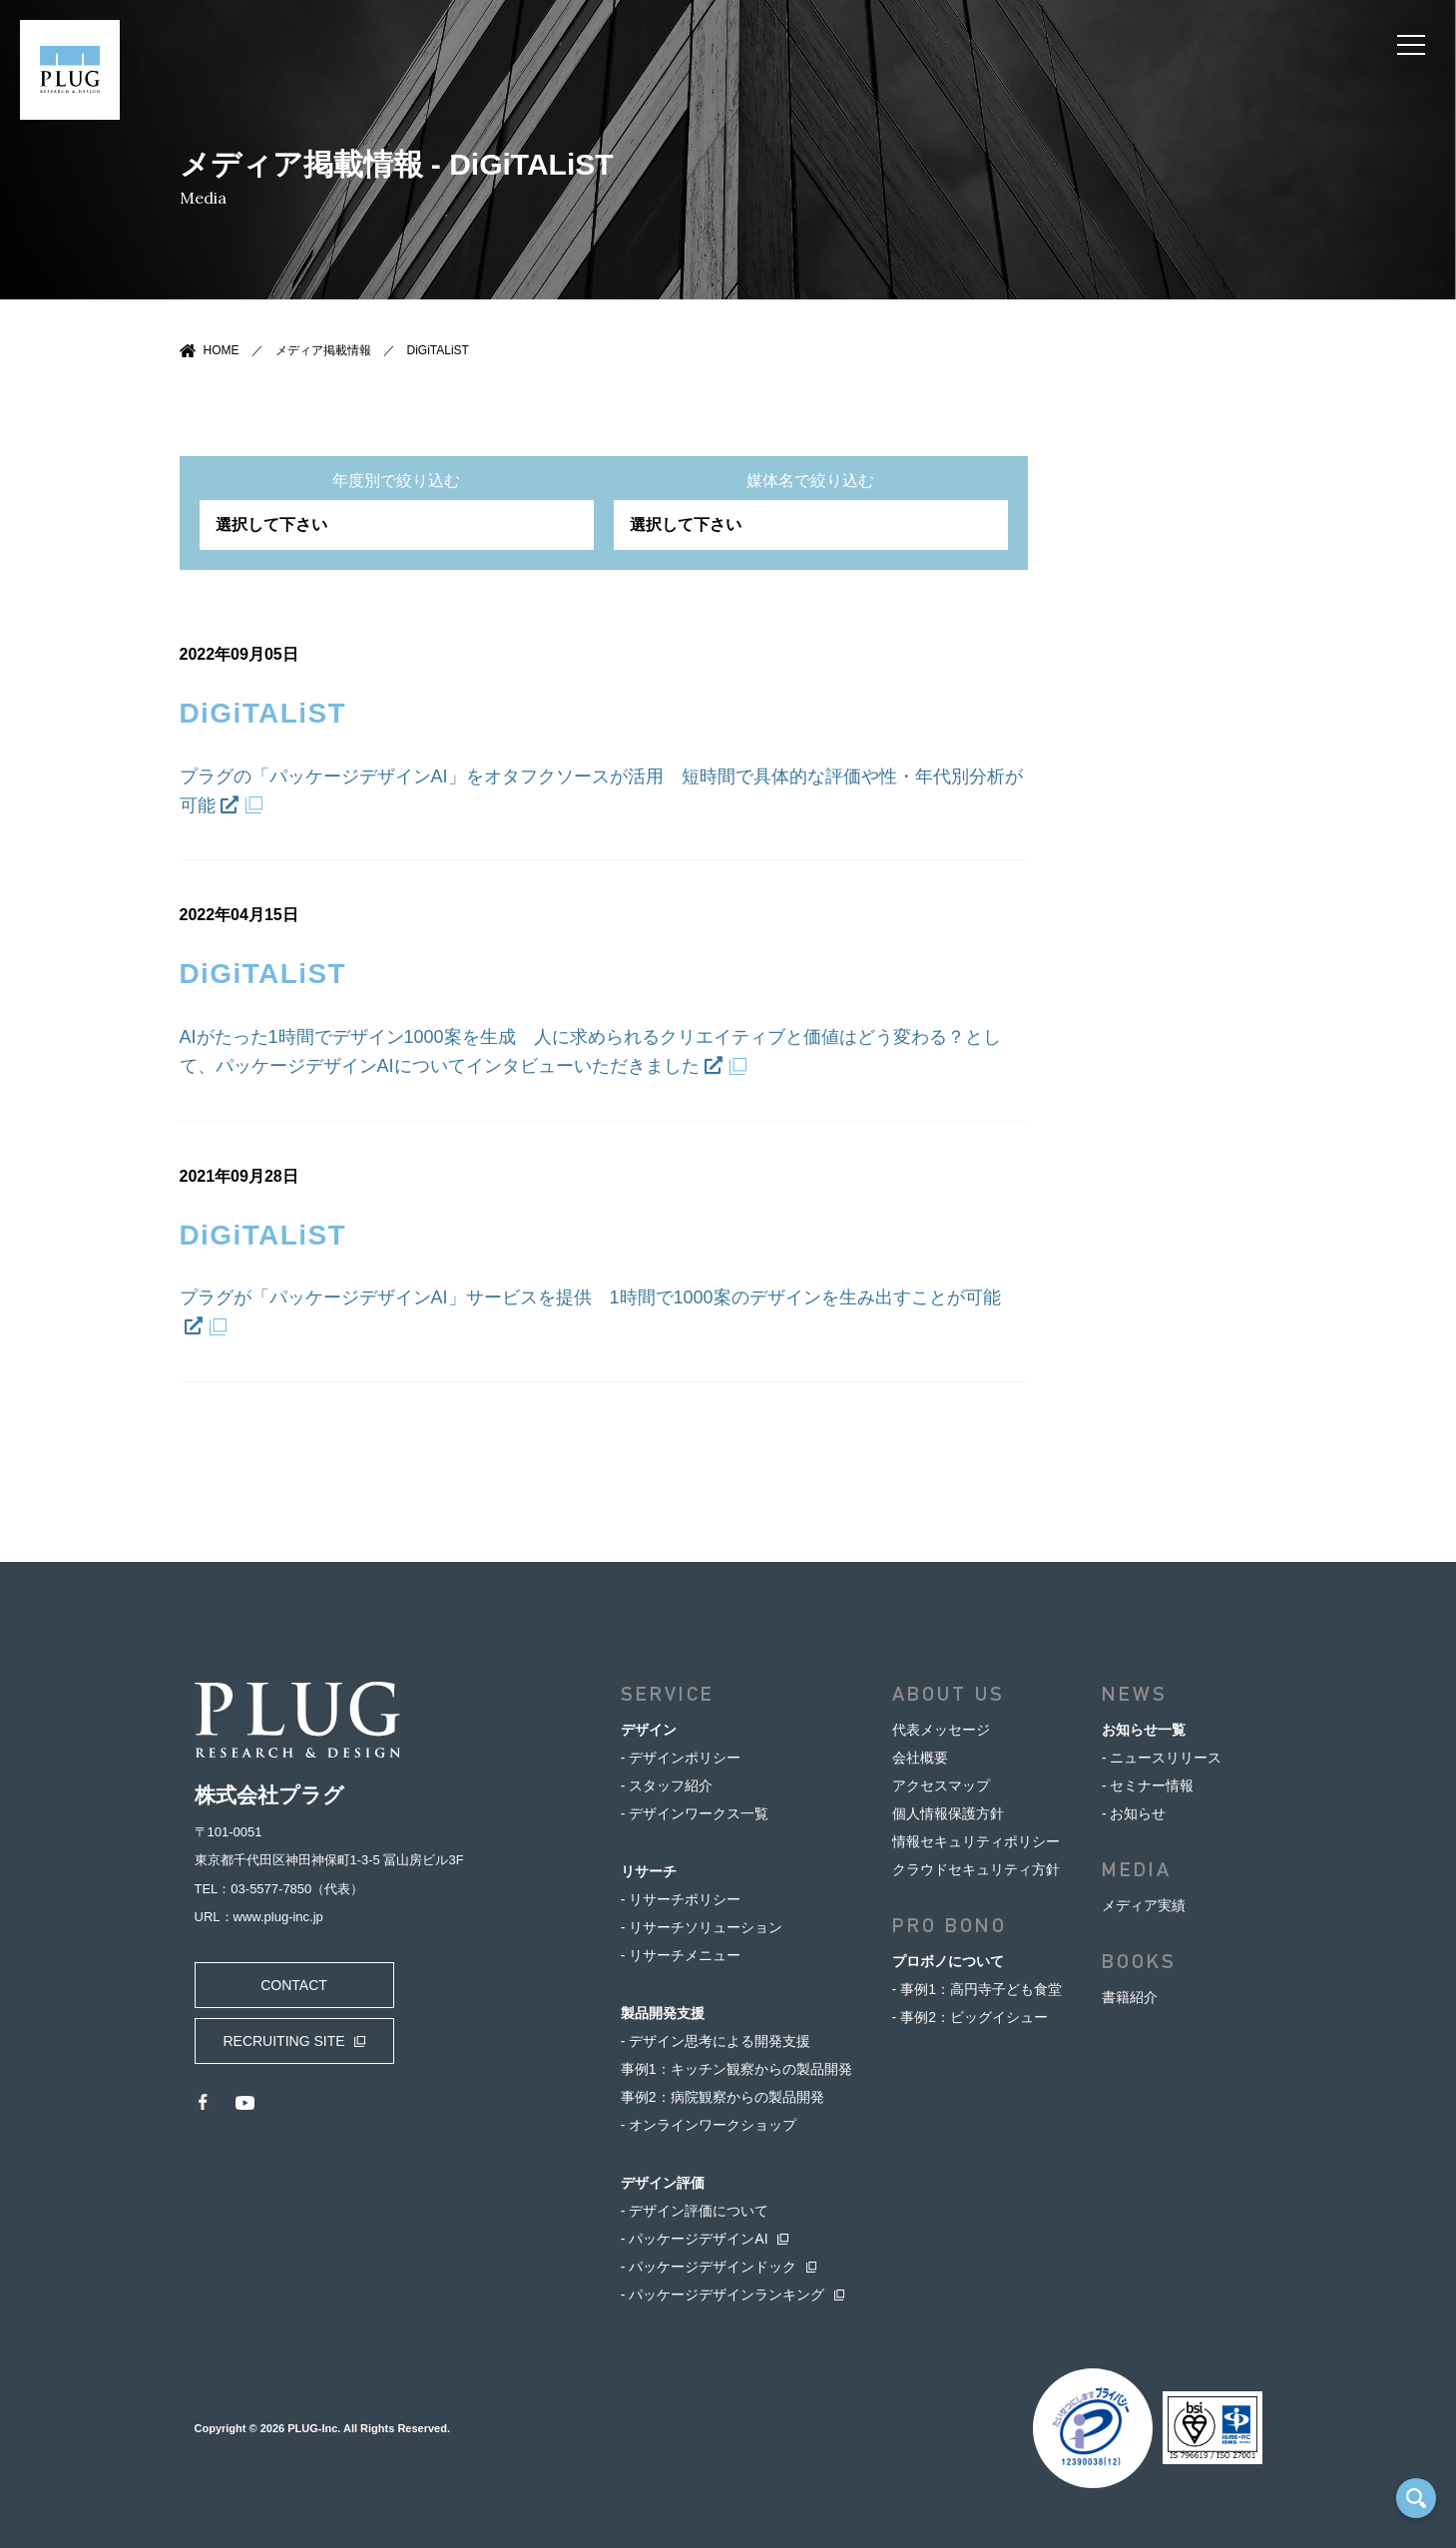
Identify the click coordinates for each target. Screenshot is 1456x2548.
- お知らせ (1134, 1813)
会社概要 (920, 1758)
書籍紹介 (1130, 1997)
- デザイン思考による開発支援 (716, 2041)
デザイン (649, 1730)
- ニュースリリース (1162, 1758)
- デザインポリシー (681, 1758)
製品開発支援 (663, 2013)
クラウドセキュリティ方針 (976, 1869)
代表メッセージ (941, 1730)
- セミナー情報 (1148, 1785)
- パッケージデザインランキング (723, 2294)
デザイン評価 (663, 2183)
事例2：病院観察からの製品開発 (722, 2097)
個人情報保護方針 (948, 1813)
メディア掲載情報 (323, 350)
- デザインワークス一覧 (695, 1813)
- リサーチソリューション (702, 1927)
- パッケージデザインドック (709, 2267)
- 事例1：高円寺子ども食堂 (977, 1989)
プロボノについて (948, 1961)
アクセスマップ (941, 1785)
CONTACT (293, 1985)
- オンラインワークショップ (709, 2125)
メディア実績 (1144, 1905)
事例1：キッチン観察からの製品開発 (736, 2069)
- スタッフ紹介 (667, 1785)
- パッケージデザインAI (694, 2239)
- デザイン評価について (695, 2211)
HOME (222, 350)
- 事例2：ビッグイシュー (970, 2017)
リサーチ (649, 1871)
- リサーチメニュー (681, 1955)
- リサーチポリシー (681, 1899)
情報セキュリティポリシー (976, 1841)
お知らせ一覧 (1144, 1730)
